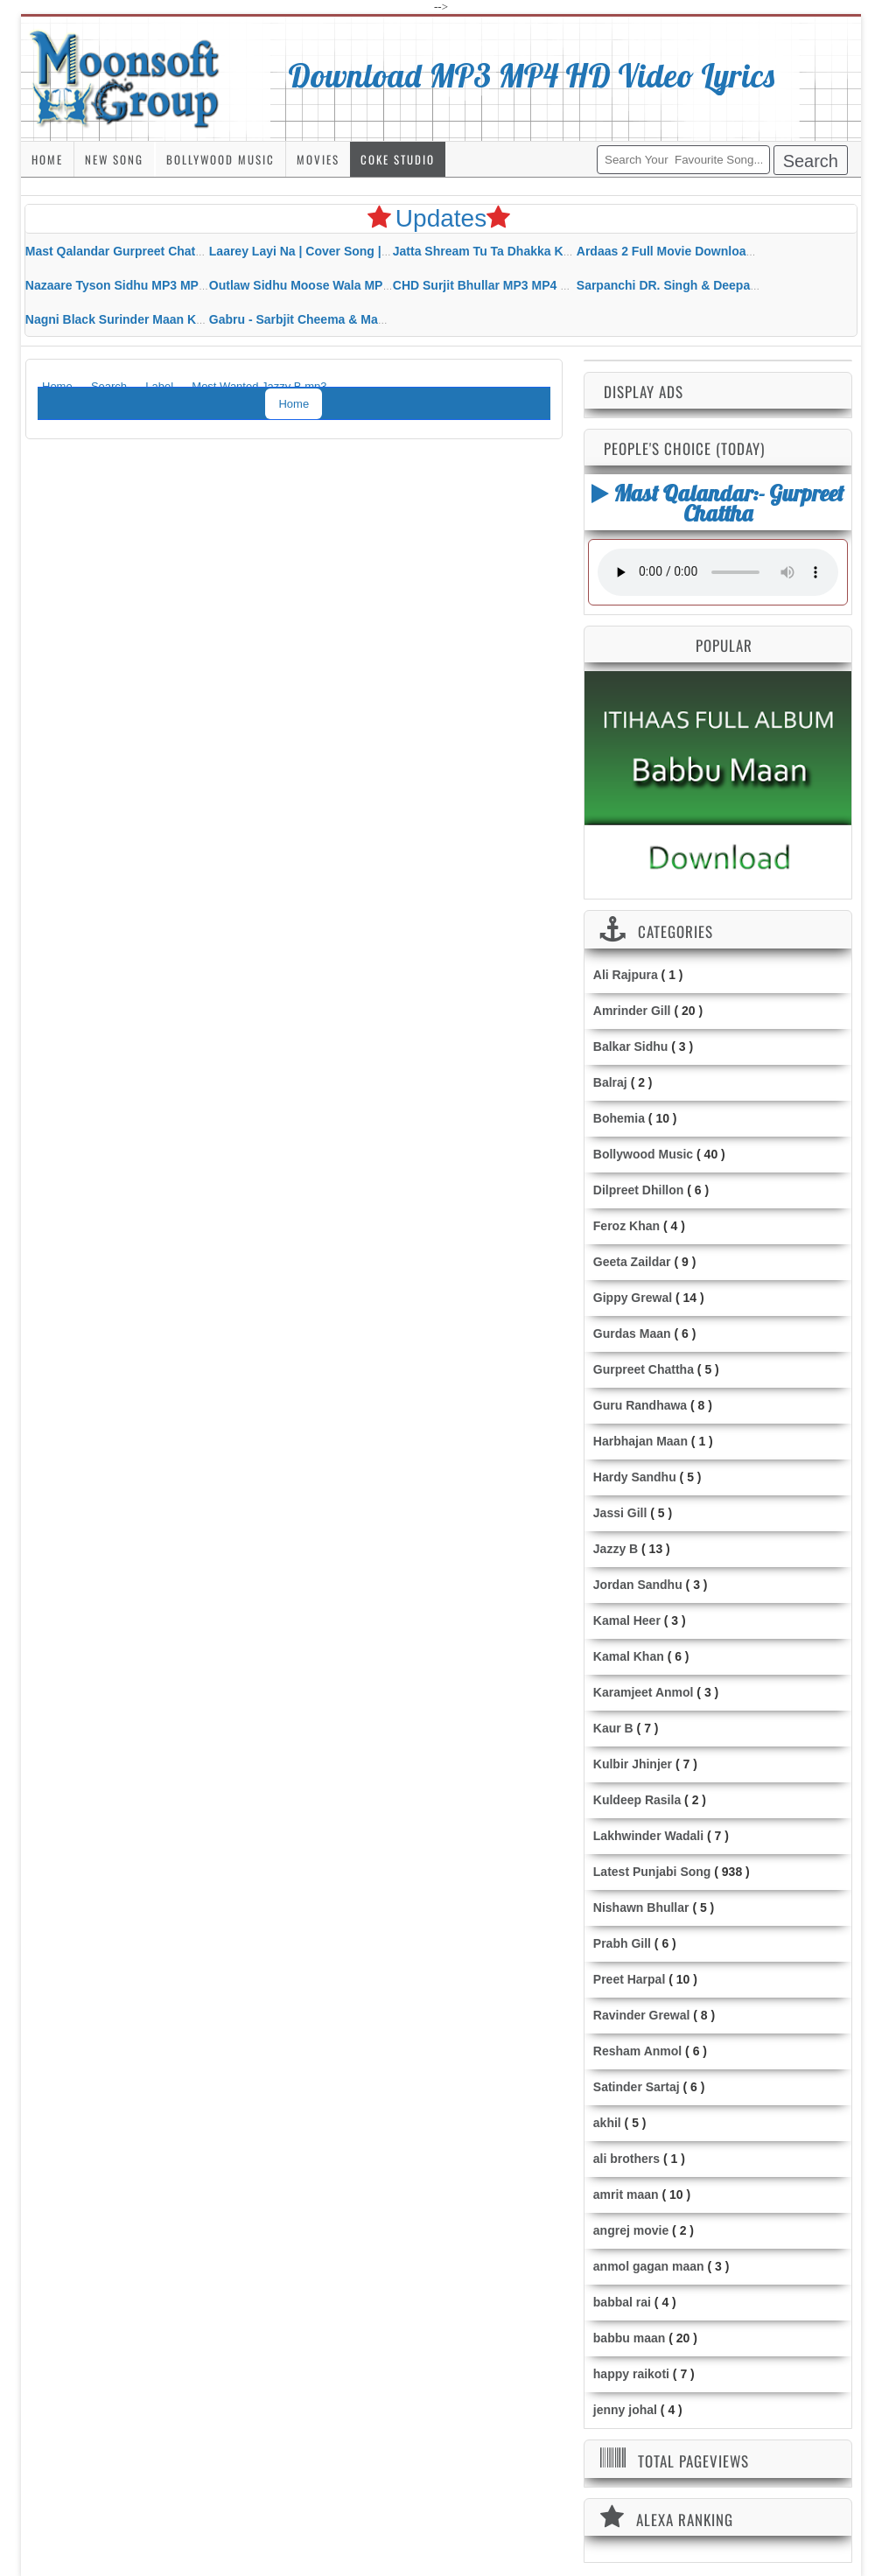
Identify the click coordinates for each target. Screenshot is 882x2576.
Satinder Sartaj (636, 2087)
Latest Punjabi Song (652, 1872)
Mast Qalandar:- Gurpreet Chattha (718, 502)
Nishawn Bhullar (641, 1907)
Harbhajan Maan (640, 1441)
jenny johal (625, 2410)
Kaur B (613, 1728)
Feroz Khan (626, 1226)
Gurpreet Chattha (643, 1369)
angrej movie (630, 2230)
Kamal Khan (628, 1656)
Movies (318, 159)
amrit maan (626, 2195)
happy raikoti (631, 2374)
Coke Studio (397, 159)
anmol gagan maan (648, 2266)
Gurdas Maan (632, 1333)
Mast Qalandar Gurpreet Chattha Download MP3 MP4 (179, 251)
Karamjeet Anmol (643, 1692)
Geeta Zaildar (632, 1262)
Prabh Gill (622, 1943)
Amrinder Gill (632, 1011)
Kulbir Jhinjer (632, 1764)
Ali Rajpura (625, 975)
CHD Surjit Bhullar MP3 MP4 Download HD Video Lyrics (554, 285)
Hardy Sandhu (634, 1477)
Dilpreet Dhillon (638, 1190)
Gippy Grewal (632, 1298)
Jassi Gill (620, 1513)
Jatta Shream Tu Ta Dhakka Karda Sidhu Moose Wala (546, 251)
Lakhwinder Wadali (648, 1836)
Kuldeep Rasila (637, 1800)
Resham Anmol (637, 2051)
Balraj (610, 1082)
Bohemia (619, 1118)
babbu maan (629, 2338)
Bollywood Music (220, 159)
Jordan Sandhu (637, 1585)
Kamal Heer (627, 1621)
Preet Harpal (629, 1979)
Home (47, 159)
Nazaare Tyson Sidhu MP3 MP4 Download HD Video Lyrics (194, 285)
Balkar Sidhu (630, 1047)
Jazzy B (615, 1549)
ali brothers (626, 2159)
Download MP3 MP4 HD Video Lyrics (531, 75)
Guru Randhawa (640, 1405)
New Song (114, 159)
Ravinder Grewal (641, 2015)
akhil (607, 2123)
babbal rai (622, 2302)
